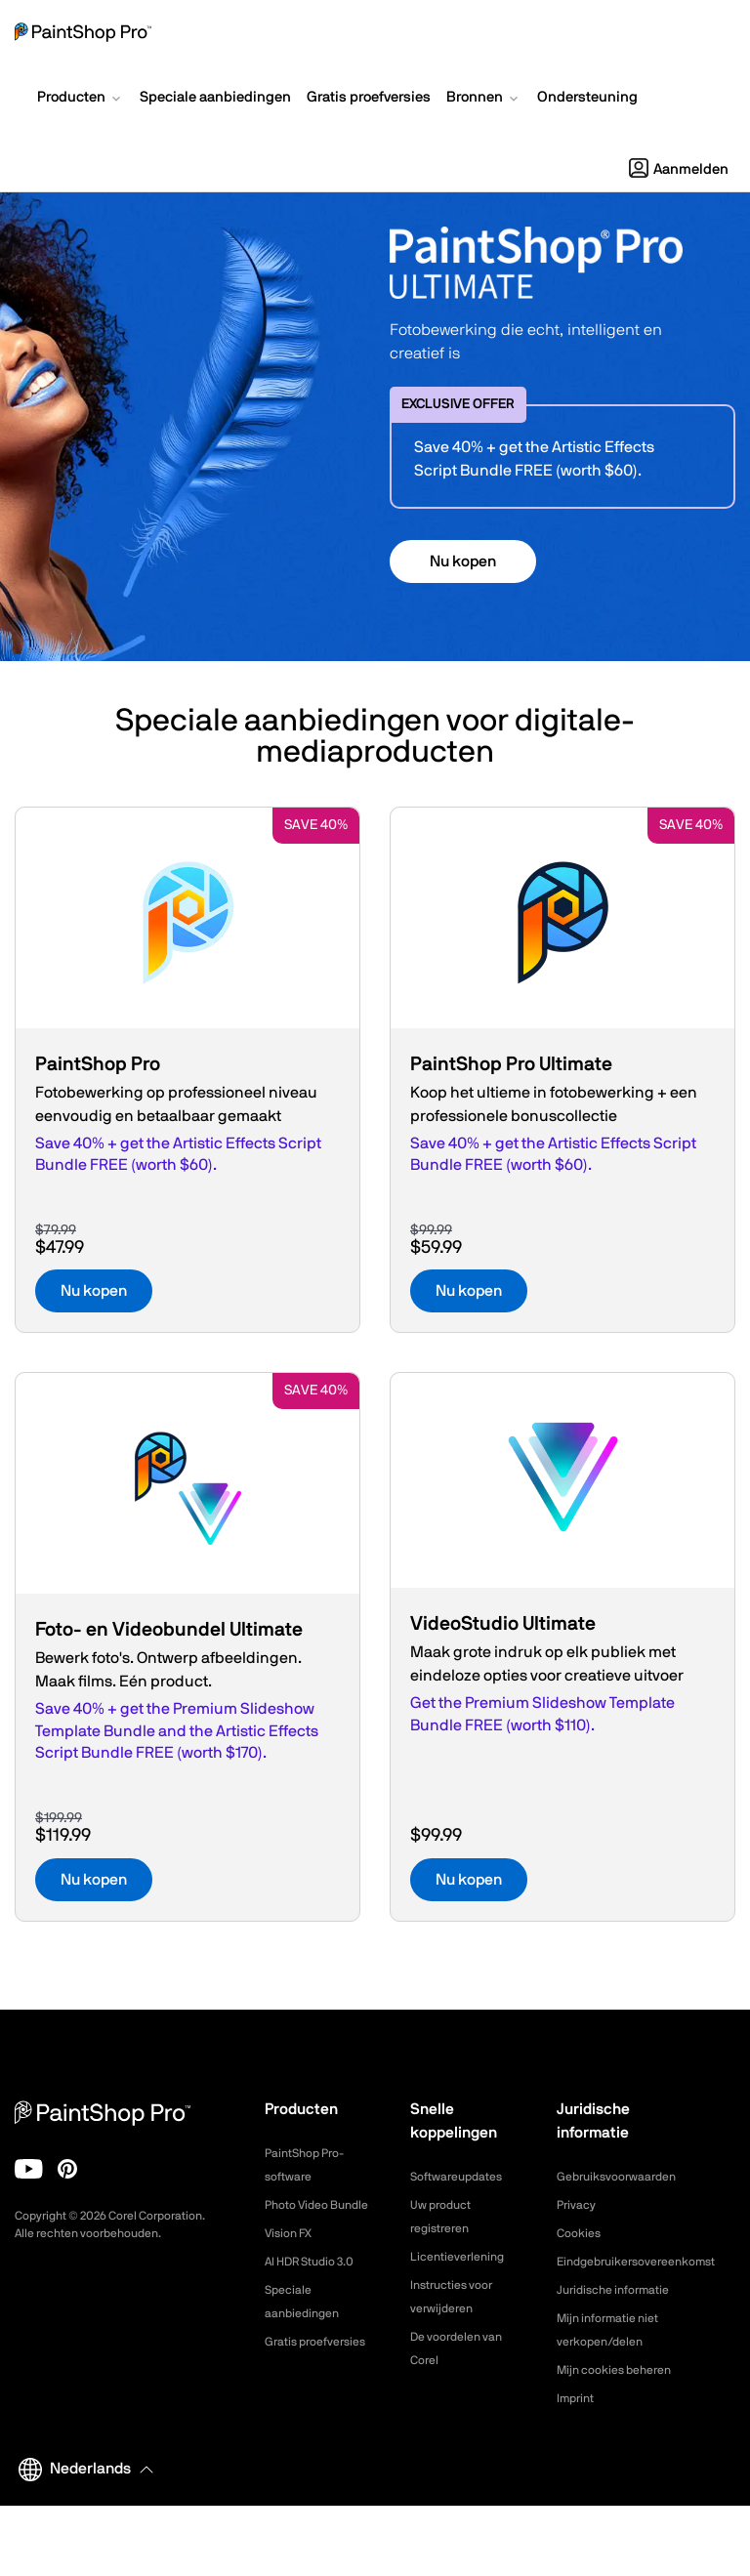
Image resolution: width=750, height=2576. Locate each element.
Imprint (578, 2468)
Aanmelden (679, 169)
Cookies (581, 2233)
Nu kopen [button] (463, 561)
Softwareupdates (463, 2176)
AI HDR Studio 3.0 (318, 2285)
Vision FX (292, 2257)
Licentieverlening (463, 2257)
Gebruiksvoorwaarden (625, 2176)
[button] (80, 99)
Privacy (579, 2205)
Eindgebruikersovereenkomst (648, 2261)
